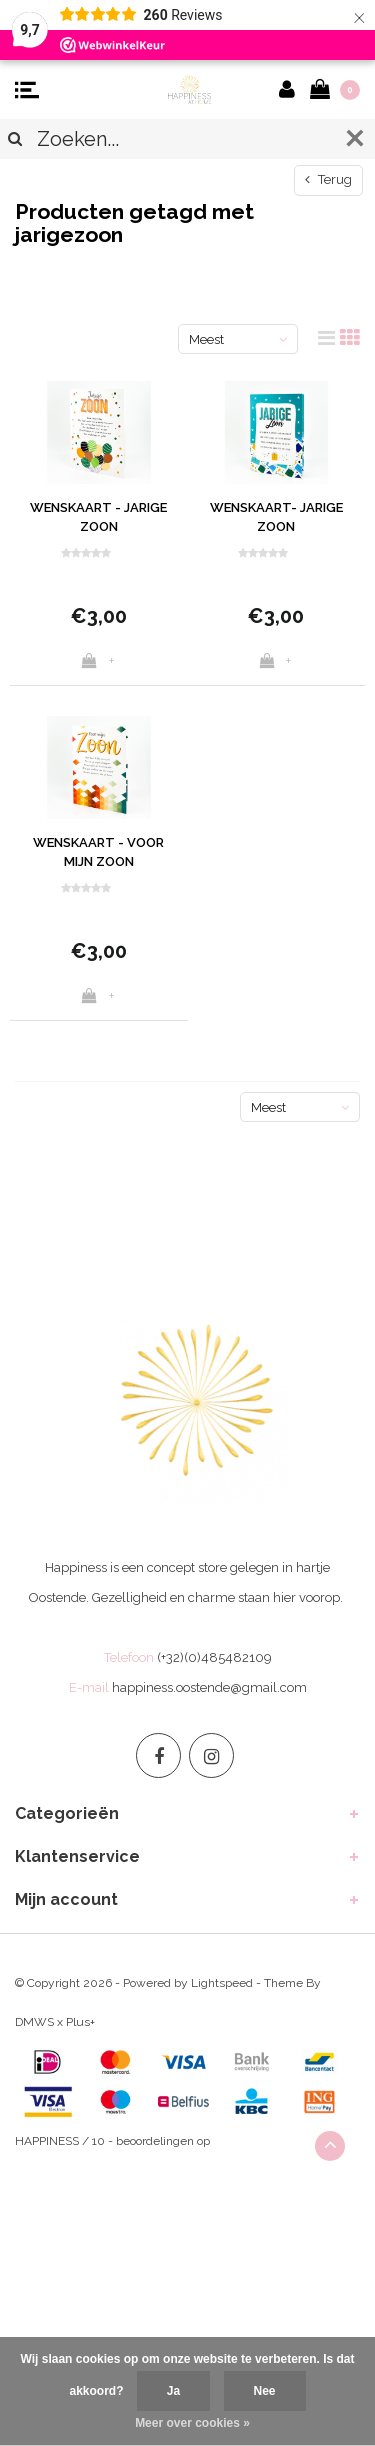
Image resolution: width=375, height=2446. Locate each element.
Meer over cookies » (192, 2423)
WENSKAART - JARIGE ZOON (98, 517)
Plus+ (80, 2022)
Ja (173, 2391)
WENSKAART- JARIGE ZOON (276, 517)
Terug (328, 179)
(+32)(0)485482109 (214, 1657)
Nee (265, 2391)
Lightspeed (222, 1983)
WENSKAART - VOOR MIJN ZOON (98, 852)
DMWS (34, 2022)
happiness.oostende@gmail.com (209, 1687)
